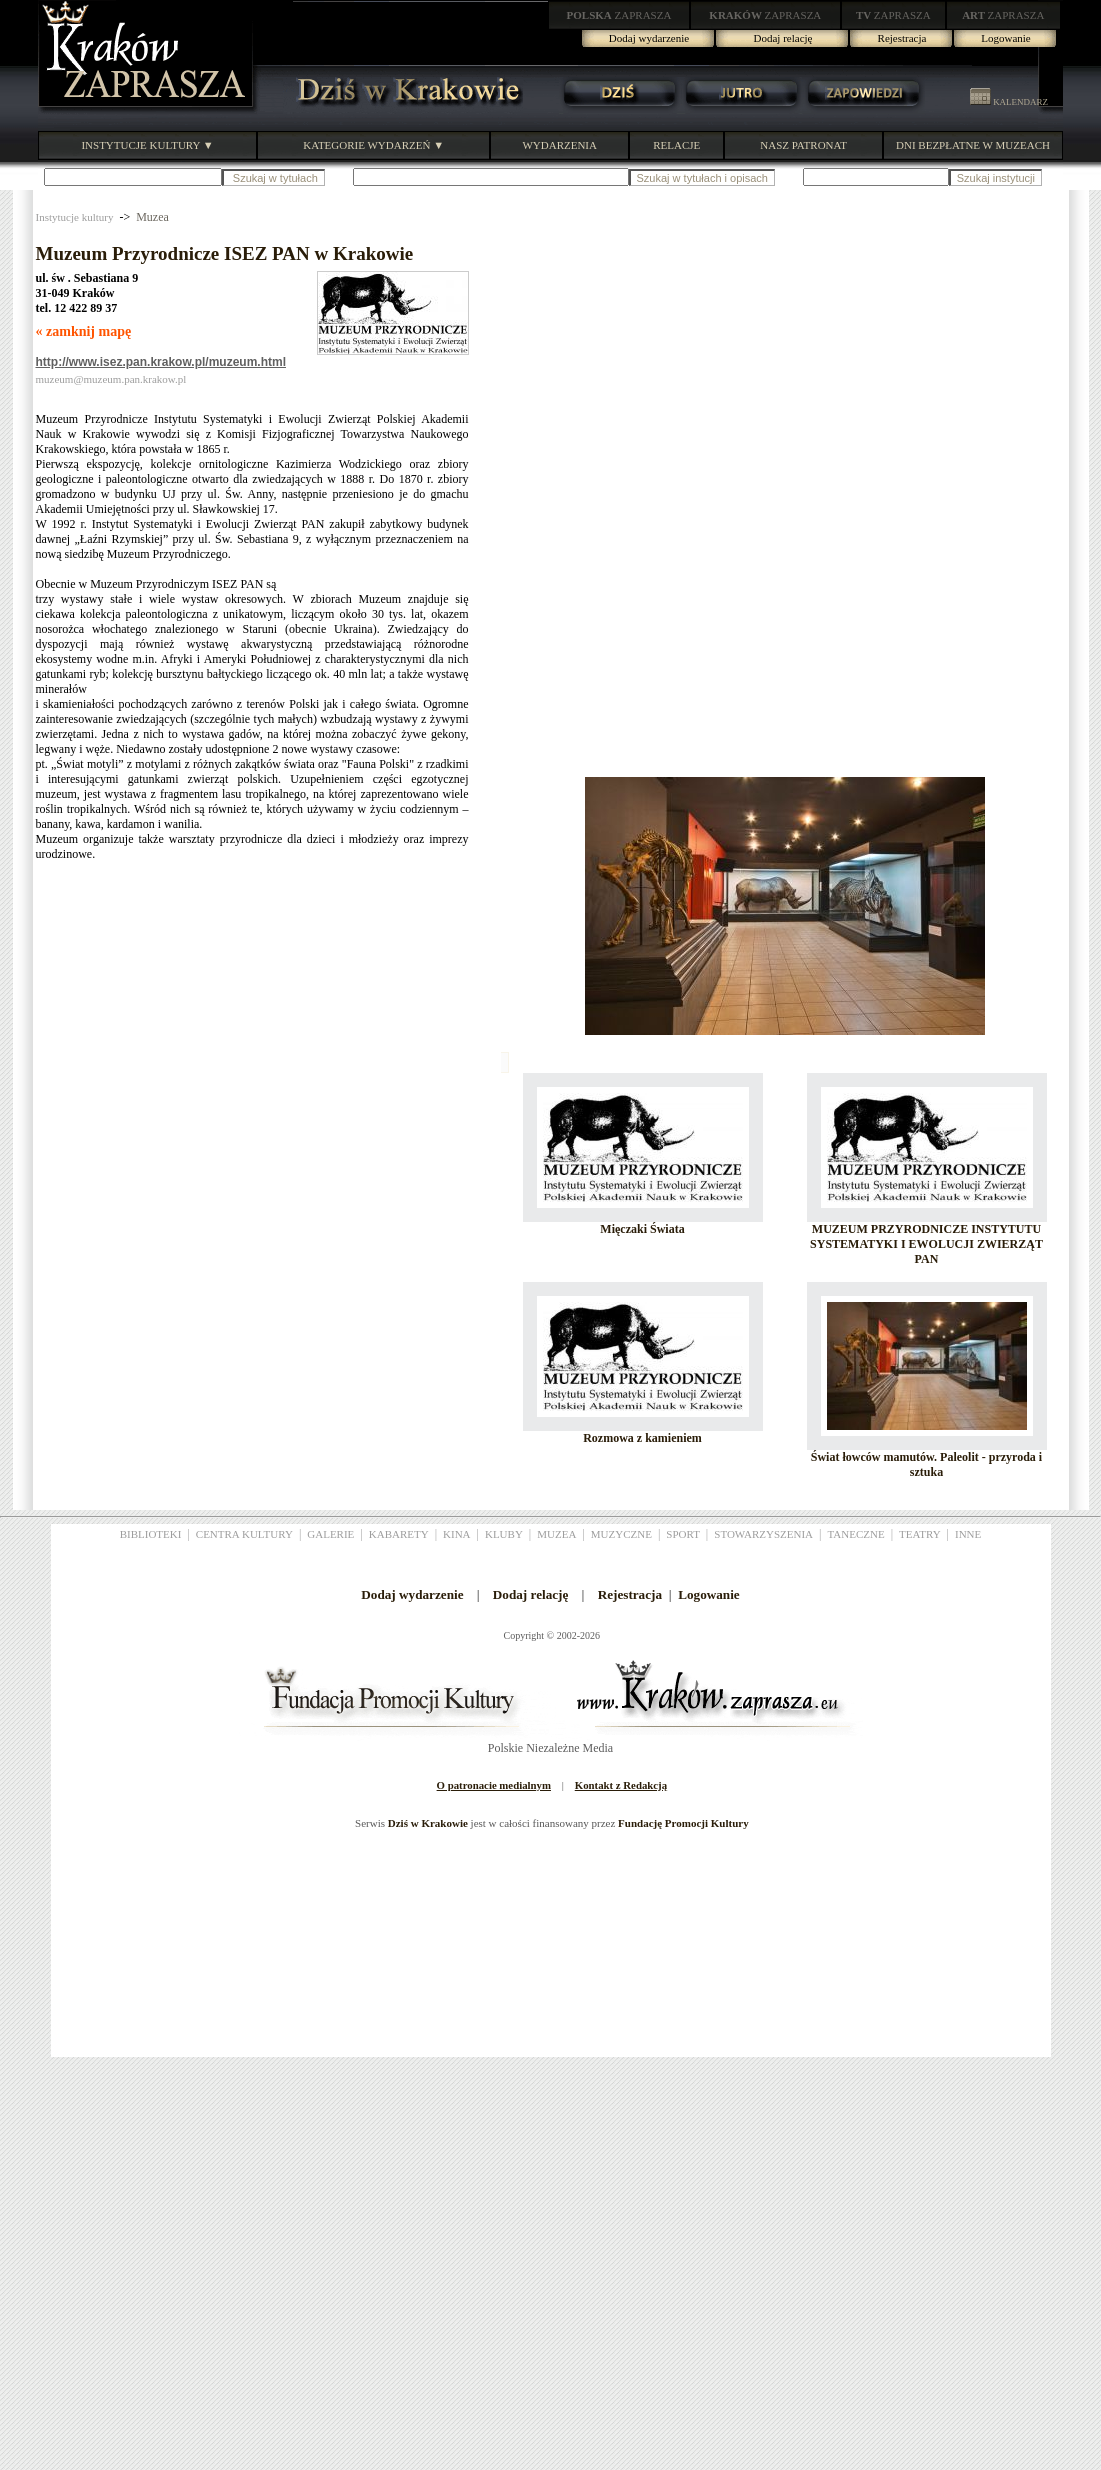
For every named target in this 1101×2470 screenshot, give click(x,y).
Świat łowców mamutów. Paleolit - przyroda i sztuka (926, 1464)
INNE (968, 1534)
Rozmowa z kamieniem (642, 1438)
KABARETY (399, 1534)
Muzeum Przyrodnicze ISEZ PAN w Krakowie (225, 253)
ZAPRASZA (619, 15)
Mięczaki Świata (642, 1229)
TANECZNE (855, 1534)
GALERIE (330, 1534)
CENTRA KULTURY (244, 1534)
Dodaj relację (783, 38)
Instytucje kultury (75, 217)
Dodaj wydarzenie (649, 38)
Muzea (152, 217)
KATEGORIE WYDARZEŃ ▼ (373, 145)
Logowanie (1005, 38)
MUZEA (556, 1534)
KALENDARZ (1009, 102)
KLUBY (504, 1534)
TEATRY (920, 1534)
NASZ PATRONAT (803, 145)
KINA (457, 1534)
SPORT (683, 1534)
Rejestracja (902, 38)
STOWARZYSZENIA (763, 1534)
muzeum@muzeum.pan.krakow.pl (111, 379)
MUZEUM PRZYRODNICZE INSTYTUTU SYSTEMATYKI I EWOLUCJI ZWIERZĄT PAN (926, 1244)
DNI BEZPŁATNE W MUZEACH (973, 145)
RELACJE (676, 145)
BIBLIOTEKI (151, 1534)
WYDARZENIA (559, 145)
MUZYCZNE (621, 1534)
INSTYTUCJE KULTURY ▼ (147, 145)
